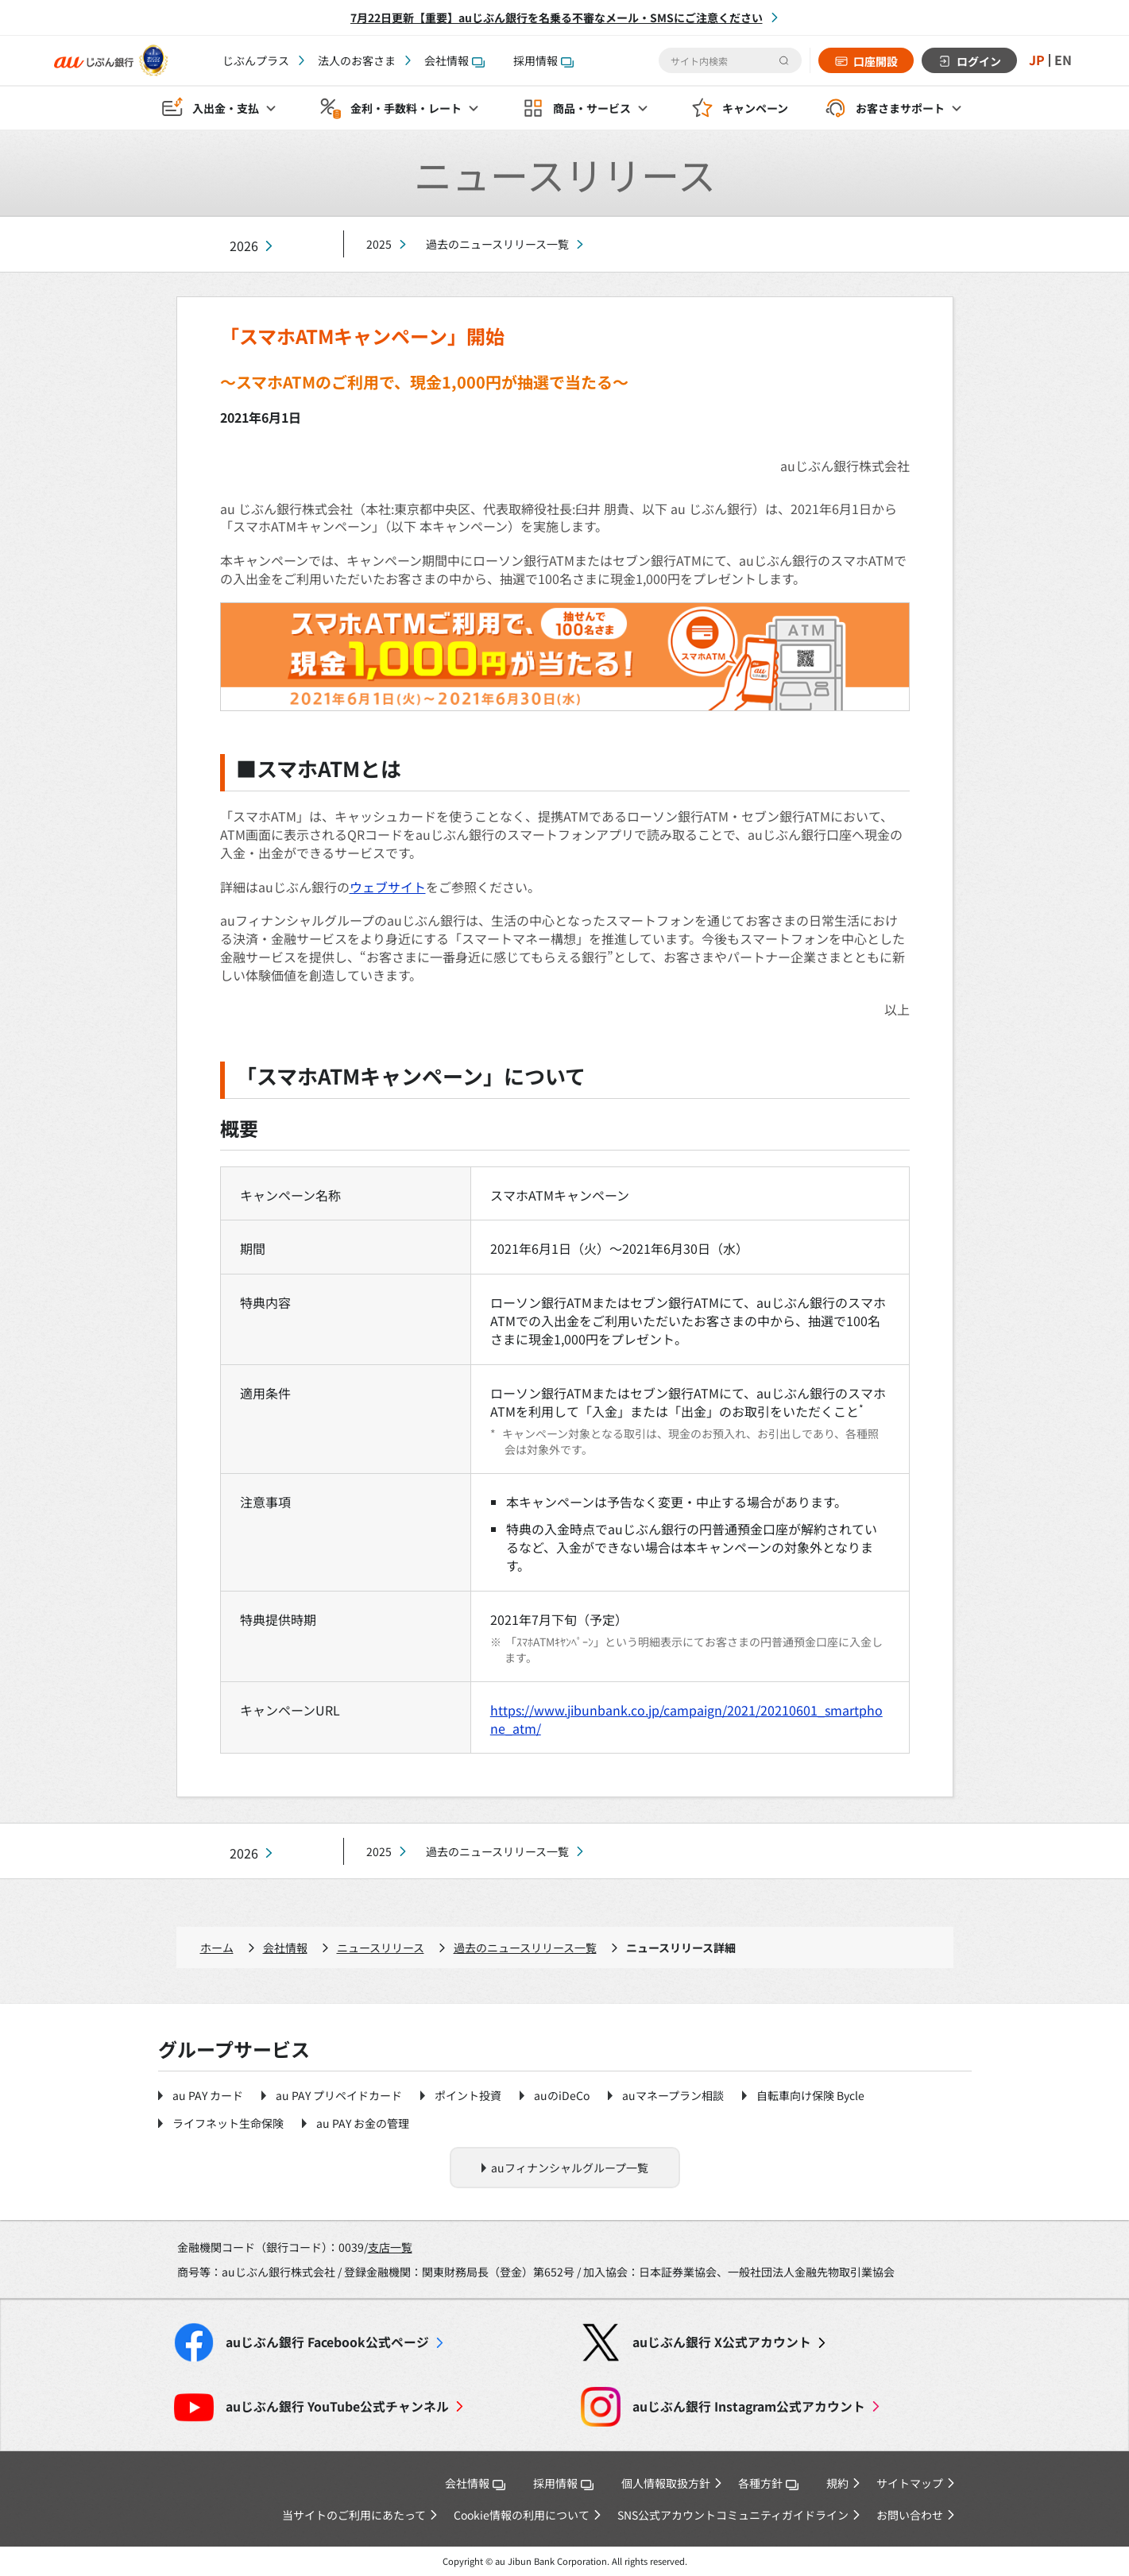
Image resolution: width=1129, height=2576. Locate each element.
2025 (379, 244)
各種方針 (768, 2483)
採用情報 (543, 60)
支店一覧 (390, 2247)
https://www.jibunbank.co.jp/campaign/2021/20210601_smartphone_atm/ (686, 1719)
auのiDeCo (562, 2095)
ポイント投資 (468, 2095)
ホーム (217, 1947)
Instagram (748, 2406)
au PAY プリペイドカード (339, 2095)
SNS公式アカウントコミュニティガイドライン (733, 2515)
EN (1063, 60)
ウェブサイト (388, 886)
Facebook (327, 2342)
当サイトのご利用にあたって (354, 2515)
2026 (244, 246)
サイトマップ (909, 2483)
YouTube (337, 2406)
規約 (837, 2483)
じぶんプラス (255, 60)
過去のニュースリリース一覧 (497, 244)
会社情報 (454, 60)
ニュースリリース (380, 1947)
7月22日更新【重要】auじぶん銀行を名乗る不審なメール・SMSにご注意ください (556, 17)
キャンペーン (755, 108)
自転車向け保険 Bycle (810, 2095)
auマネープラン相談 (673, 2095)
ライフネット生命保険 (228, 2123)
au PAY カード (207, 2095)
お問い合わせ (909, 2515)
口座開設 (875, 61)
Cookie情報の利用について (522, 2515)
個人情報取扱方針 (665, 2483)
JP (1037, 60)
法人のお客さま (357, 60)
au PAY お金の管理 (362, 2123)
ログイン (979, 61)
